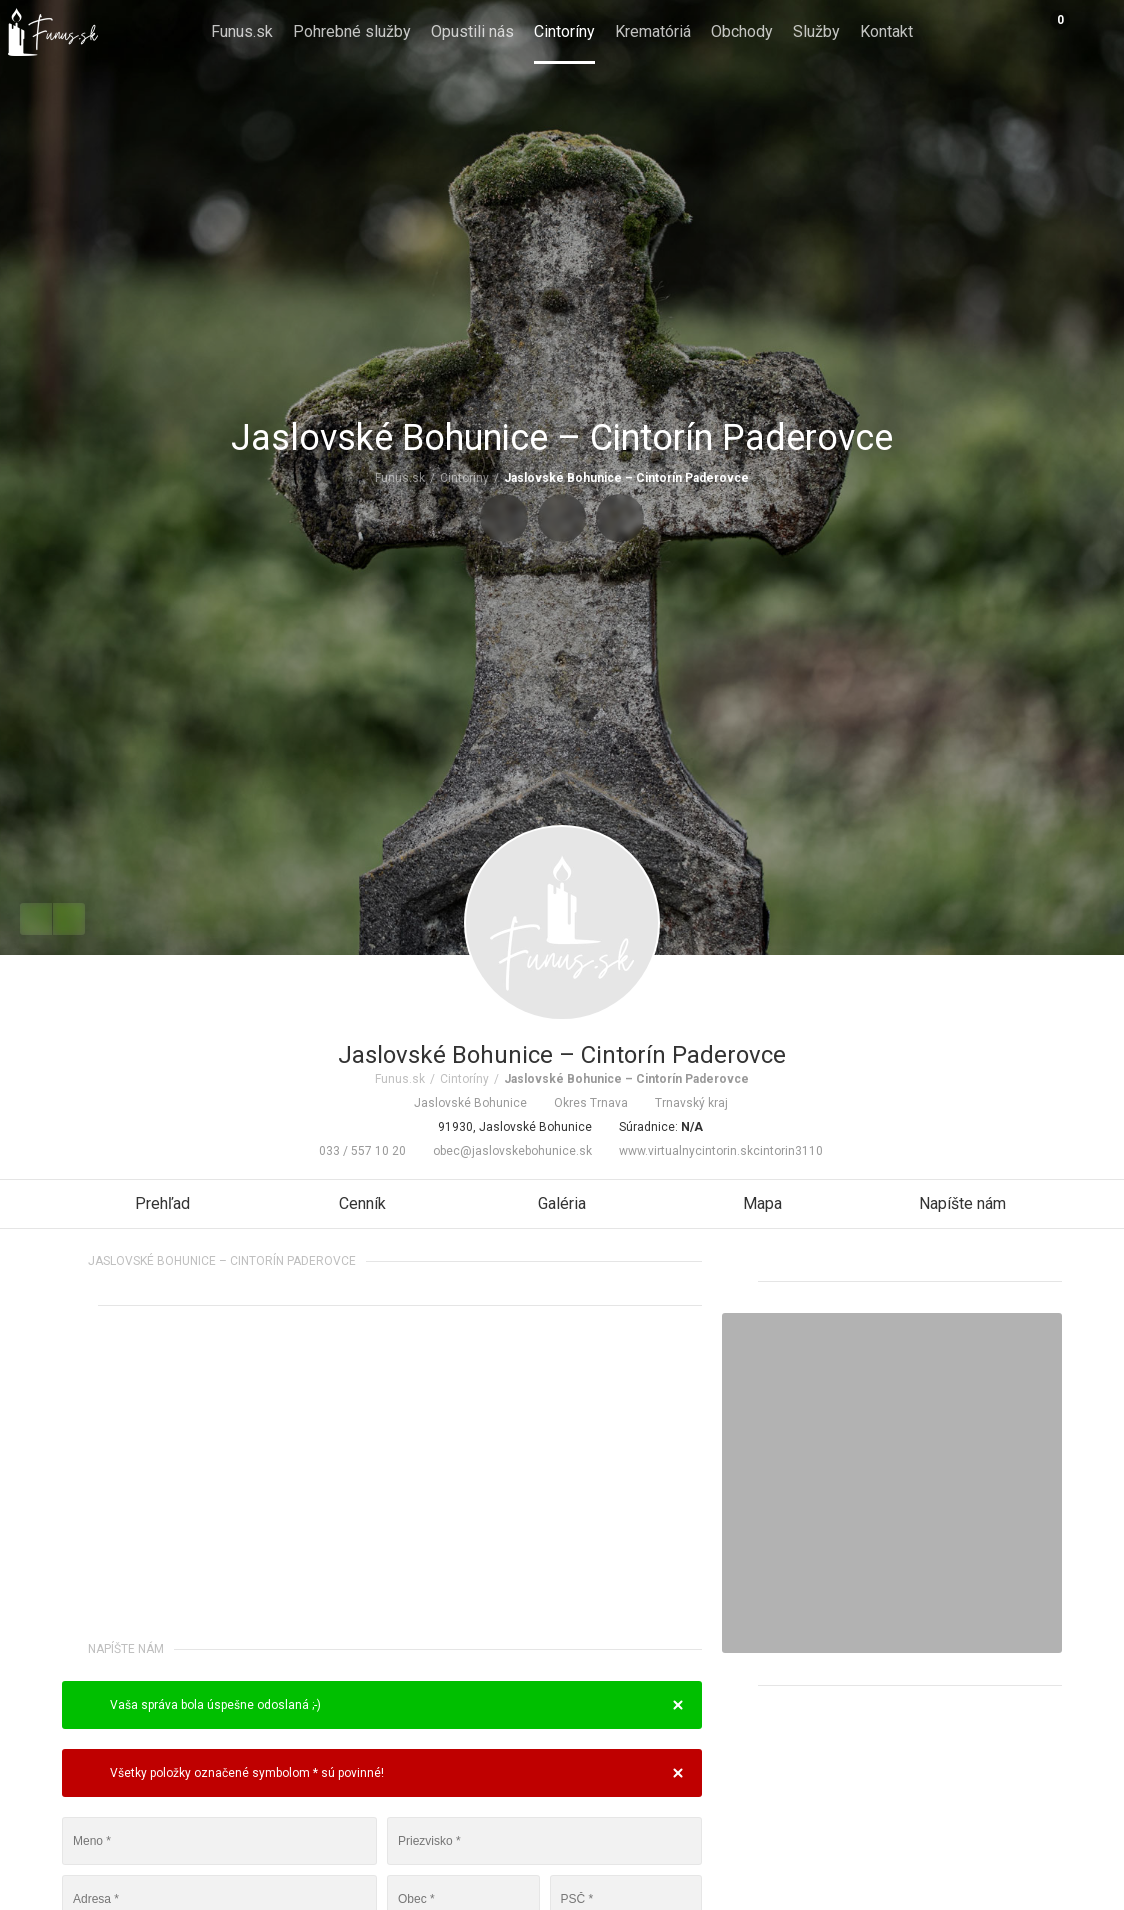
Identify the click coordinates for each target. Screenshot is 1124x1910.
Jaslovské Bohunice (462, 1103)
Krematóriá (653, 31)
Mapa (762, 1203)
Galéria (562, 1203)
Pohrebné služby (352, 31)
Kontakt (886, 31)
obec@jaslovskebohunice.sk (504, 1151)
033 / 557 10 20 (354, 1151)
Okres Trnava (582, 1103)
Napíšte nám (962, 1203)
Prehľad (162, 1203)
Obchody (742, 31)
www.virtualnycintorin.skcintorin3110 (712, 1151)
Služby (816, 31)
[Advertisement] (382, 1477)
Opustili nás (472, 31)
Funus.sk (242, 31)
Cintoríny (564, 31)
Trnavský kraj (683, 1103)
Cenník (362, 1203)
